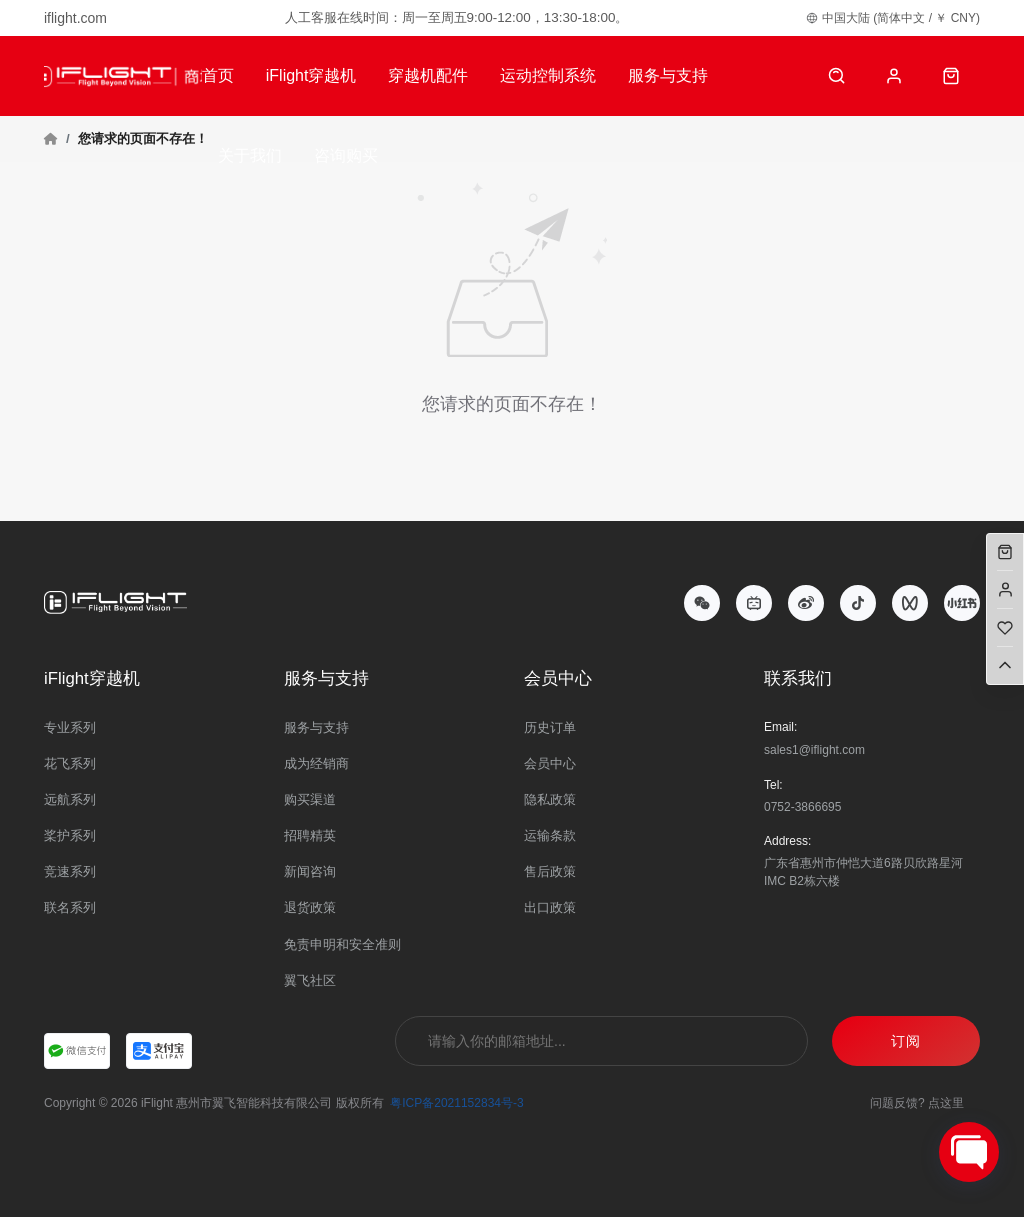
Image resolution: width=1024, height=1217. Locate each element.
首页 (218, 75)
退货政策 (310, 907)
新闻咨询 (310, 871)
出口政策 (550, 907)
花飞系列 (70, 763)
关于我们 (250, 155)
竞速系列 (70, 871)
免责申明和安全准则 (342, 944)
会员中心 (550, 763)
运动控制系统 (548, 75)
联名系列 (70, 907)
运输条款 (550, 835)
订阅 (906, 1041)
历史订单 (550, 727)
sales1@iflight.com (814, 750)
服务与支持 (668, 75)
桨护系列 (70, 835)
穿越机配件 (428, 75)
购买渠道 (310, 799)
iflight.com (75, 18)
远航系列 (70, 799)
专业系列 (70, 727)
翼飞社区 (310, 980)
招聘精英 (310, 835)
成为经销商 (316, 763)
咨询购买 (346, 155)
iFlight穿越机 (311, 75)
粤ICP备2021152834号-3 (456, 1103)
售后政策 (550, 871)
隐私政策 (550, 799)
